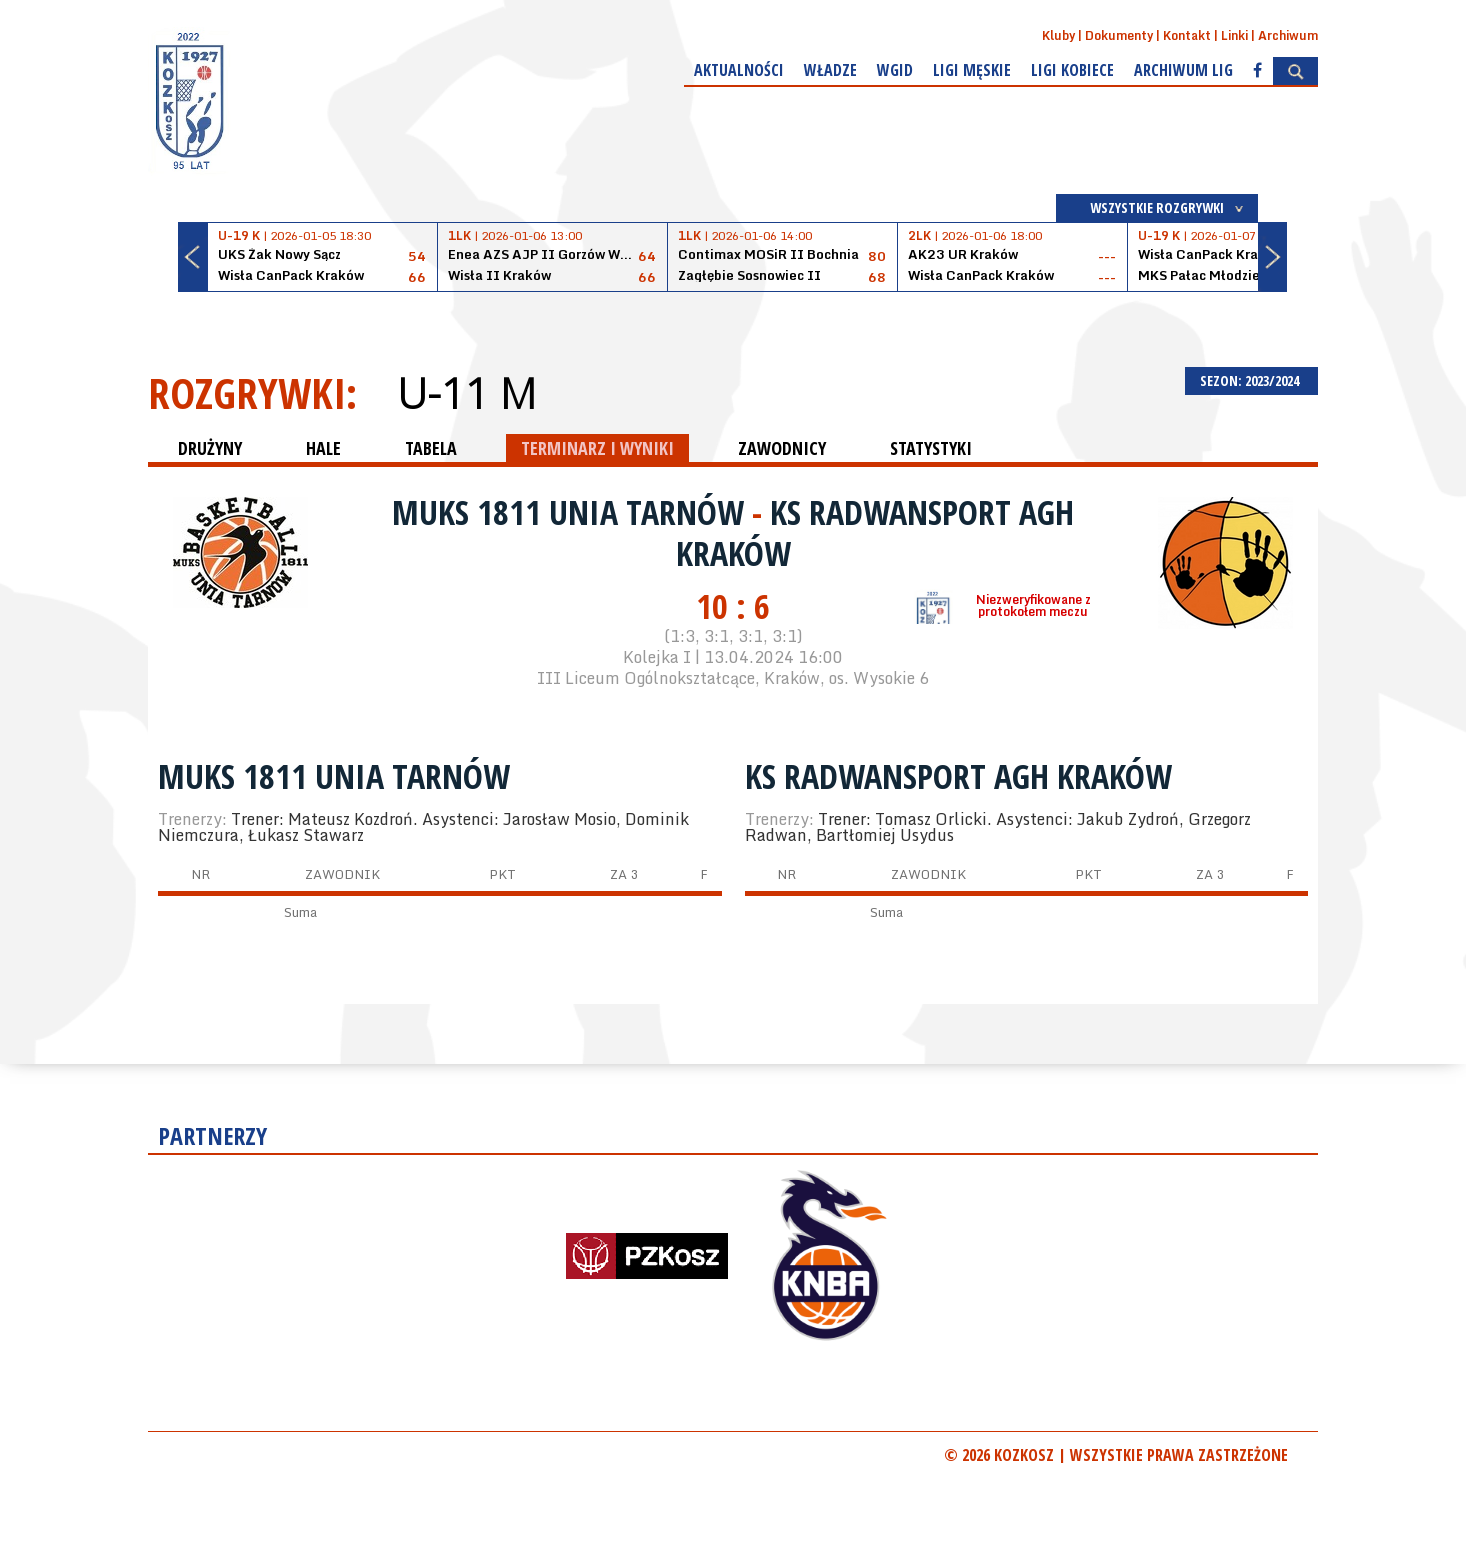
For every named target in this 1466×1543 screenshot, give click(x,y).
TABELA (431, 448)
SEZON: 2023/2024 (1251, 380)
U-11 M (466, 393)
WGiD (895, 70)
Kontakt (1187, 35)
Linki (1234, 35)
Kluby (1058, 35)
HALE (323, 448)
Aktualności (739, 70)
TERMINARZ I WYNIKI (597, 448)
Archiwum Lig (1183, 70)
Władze (830, 70)
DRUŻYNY (210, 448)
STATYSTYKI (931, 448)
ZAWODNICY (782, 448)
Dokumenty (1119, 35)
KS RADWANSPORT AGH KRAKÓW (875, 532)
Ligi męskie (972, 70)
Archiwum (1288, 35)
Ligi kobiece (1072, 70)
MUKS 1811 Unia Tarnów (572, 512)
